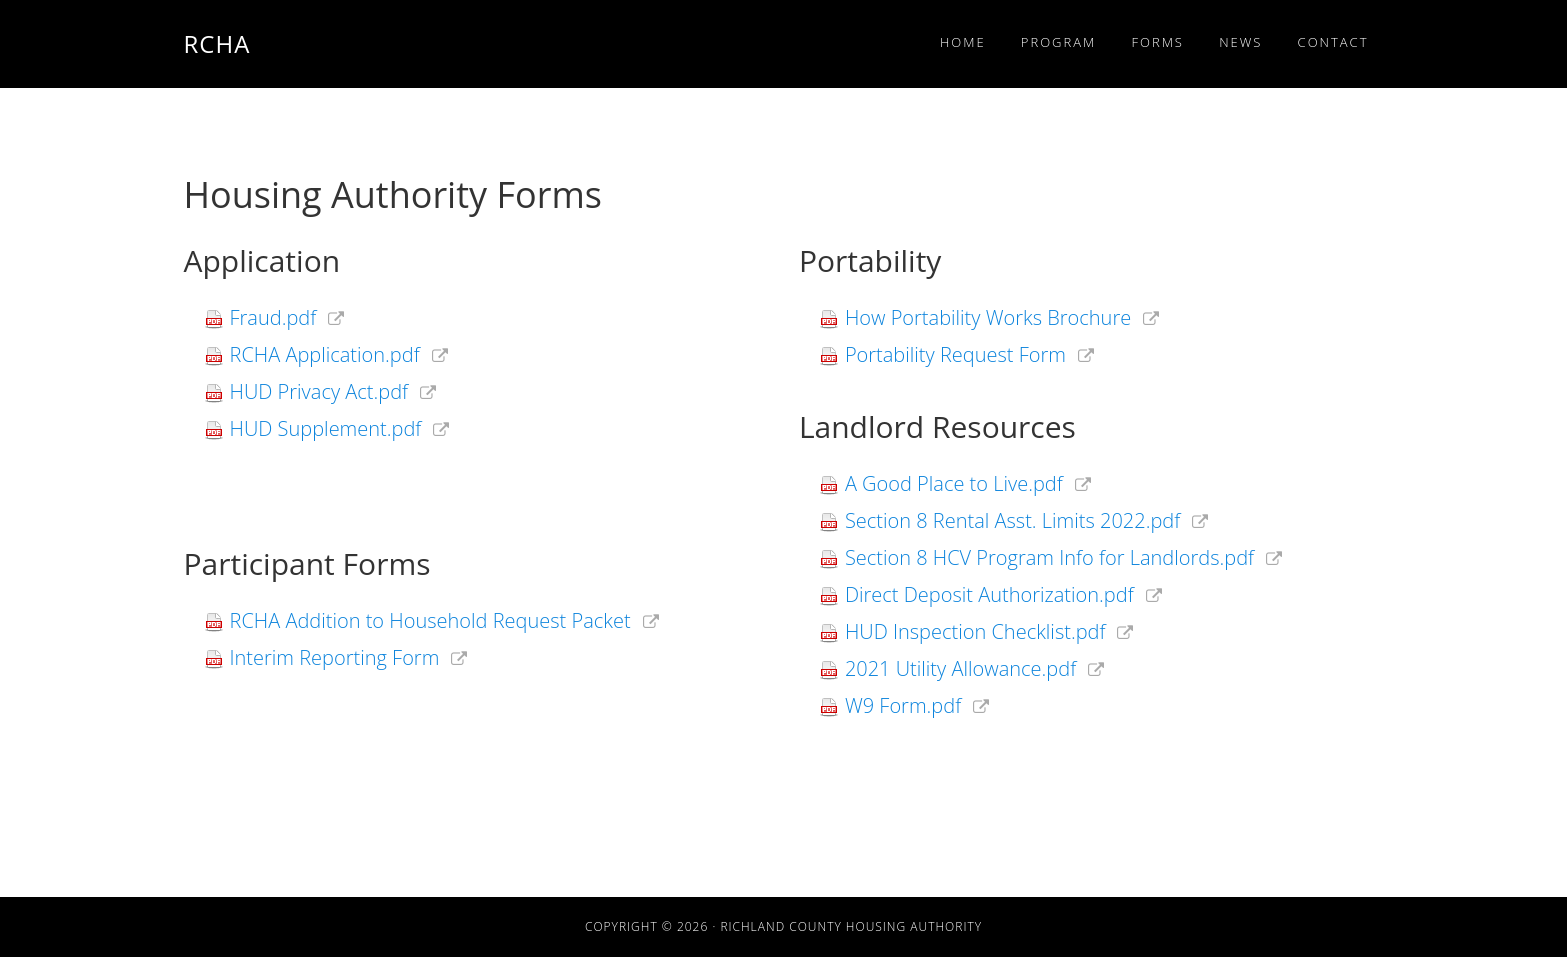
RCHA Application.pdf (325, 356)
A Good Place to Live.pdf (954, 485)
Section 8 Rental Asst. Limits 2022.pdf (1012, 522)
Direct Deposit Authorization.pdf (989, 596)
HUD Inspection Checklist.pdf (975, 633)
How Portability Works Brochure (988, 319)
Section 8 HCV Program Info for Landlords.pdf (1049, 559)
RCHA (217, 43)
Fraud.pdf (273, 319)
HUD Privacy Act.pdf (319, 393)
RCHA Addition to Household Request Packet (430, 622)
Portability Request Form (955, 356)
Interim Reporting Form (335, 659)
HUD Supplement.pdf (326, 430)
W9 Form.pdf (903, 707)
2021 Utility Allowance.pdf (960, 670)
